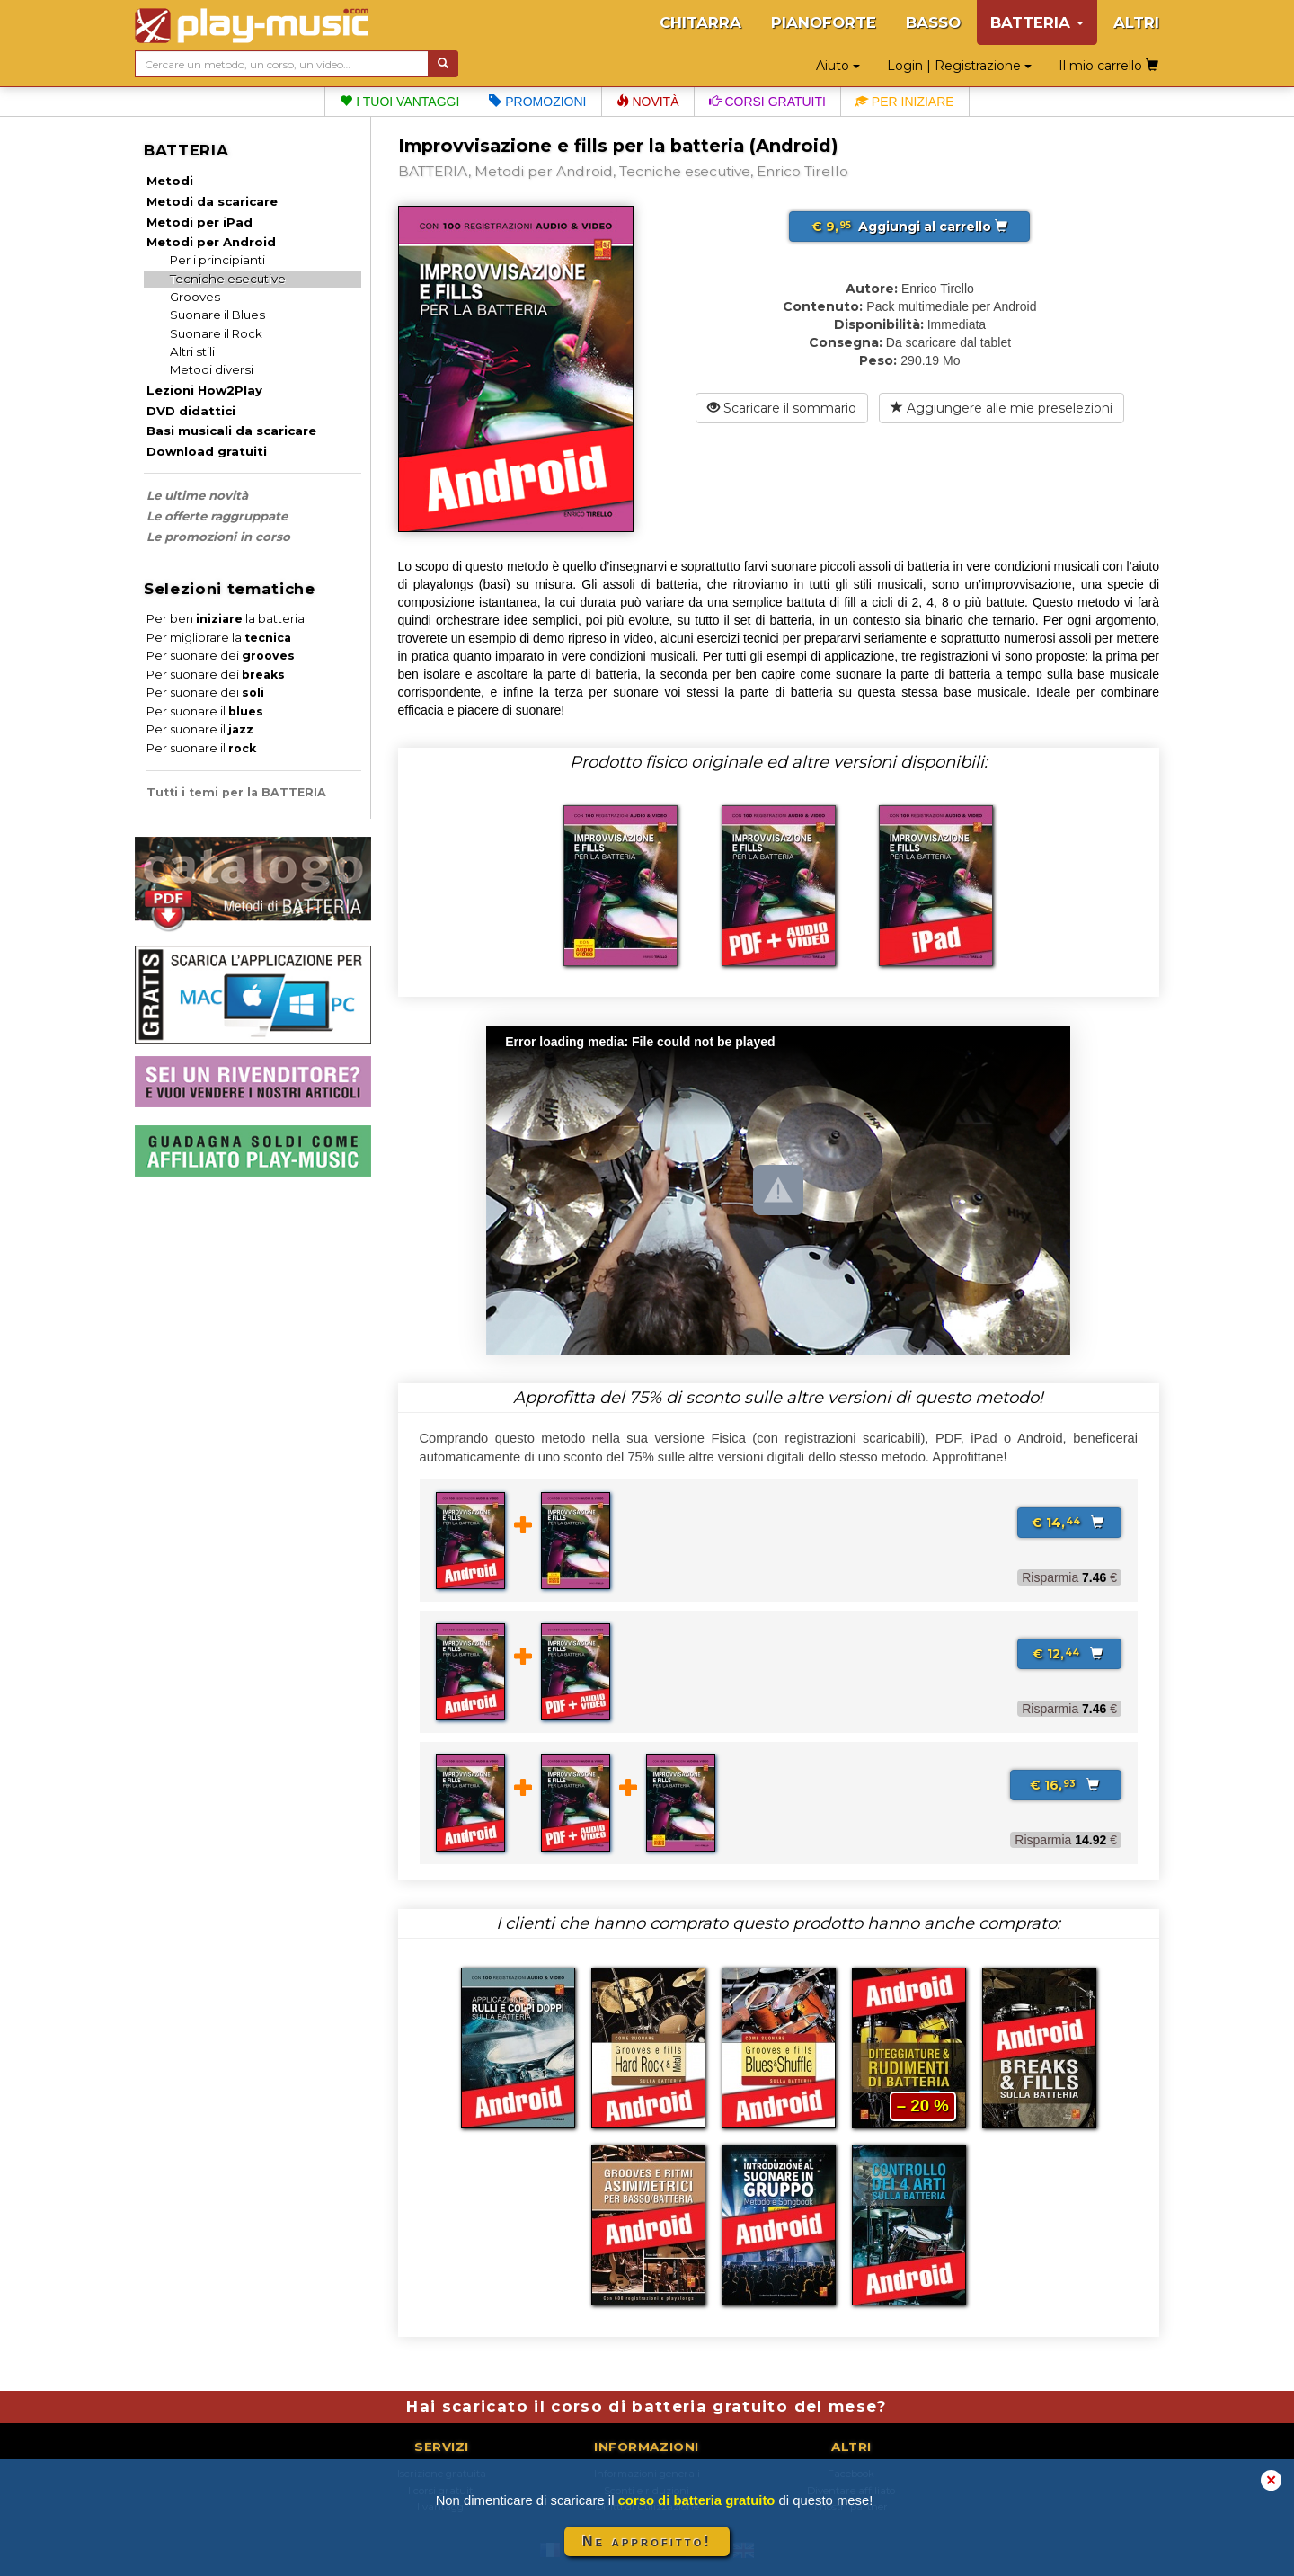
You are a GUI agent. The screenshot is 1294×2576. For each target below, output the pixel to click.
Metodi (169, 180)
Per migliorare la (218, 637)
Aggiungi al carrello (909, 226)
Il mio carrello (1108, 66)
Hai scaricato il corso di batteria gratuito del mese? (646, 2406)
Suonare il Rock (216, 333)
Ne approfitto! (647, 2541)
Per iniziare (904, 101)
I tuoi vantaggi (399, 101)
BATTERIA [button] (1037, 22)
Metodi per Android (211, 242)
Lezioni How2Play (204, 390)
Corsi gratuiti (767, 101)
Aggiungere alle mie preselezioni (1001, 408)
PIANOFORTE (823, 22)
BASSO (933, 22)
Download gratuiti (206, 451)
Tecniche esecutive (228, 278)
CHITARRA (700, 22)
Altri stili (192, 351)
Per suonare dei (220, 655)
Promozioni (537, 101)
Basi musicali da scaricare (231, 430)
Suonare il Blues (217, 314)
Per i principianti (217, 260)
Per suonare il (204, 711)
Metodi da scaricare (212, 201)
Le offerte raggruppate (217, 516)
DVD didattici (190, 411)
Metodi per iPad (199, 222)
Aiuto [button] (838, 66)
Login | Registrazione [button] (959, 66)
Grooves (195, 296)
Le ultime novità (197, 495)
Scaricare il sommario (781, 408)
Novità (647, 101)
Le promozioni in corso (218, 536)
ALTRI (1136, 22)
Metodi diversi (211, 369)
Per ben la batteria (225, 619)
